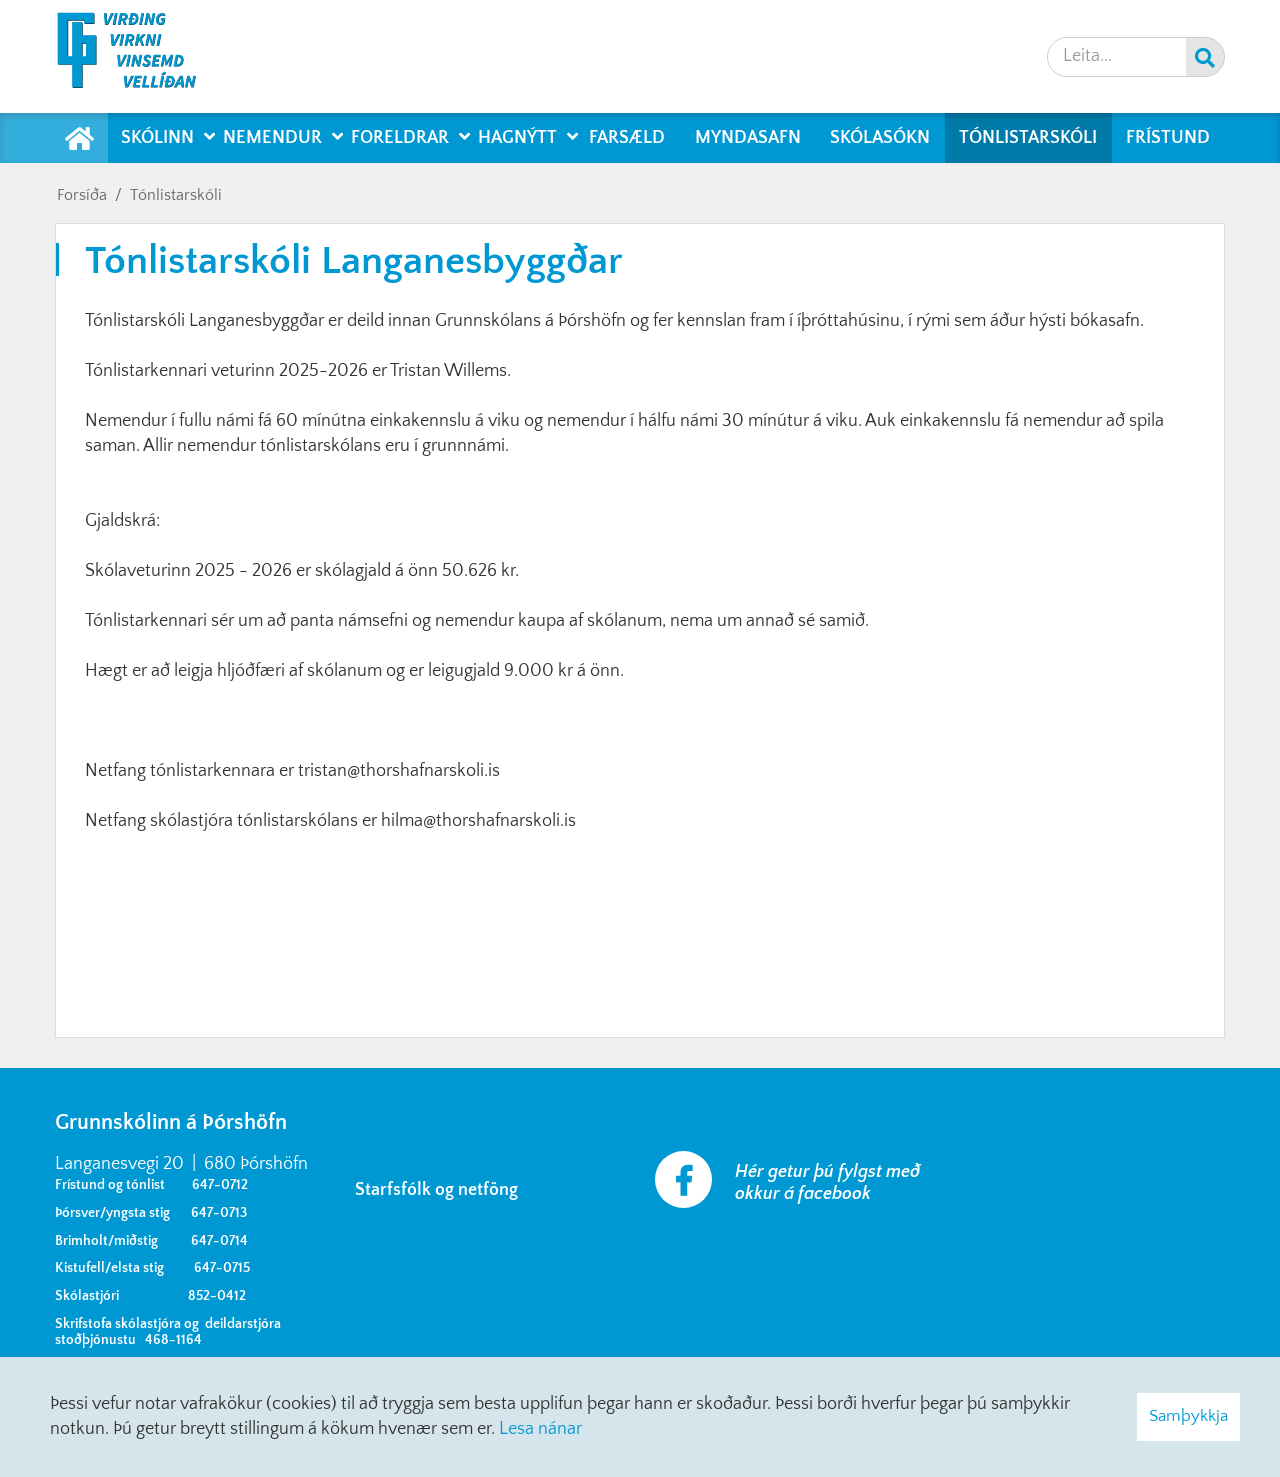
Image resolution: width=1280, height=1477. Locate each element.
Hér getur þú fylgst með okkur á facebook (827, 1183)
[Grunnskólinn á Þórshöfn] (139, 56)
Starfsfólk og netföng (440, 1190)
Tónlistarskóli (176, 195)
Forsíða (82, 195)
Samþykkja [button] (1188, 1416)
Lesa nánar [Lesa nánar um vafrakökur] (540, 1429)
